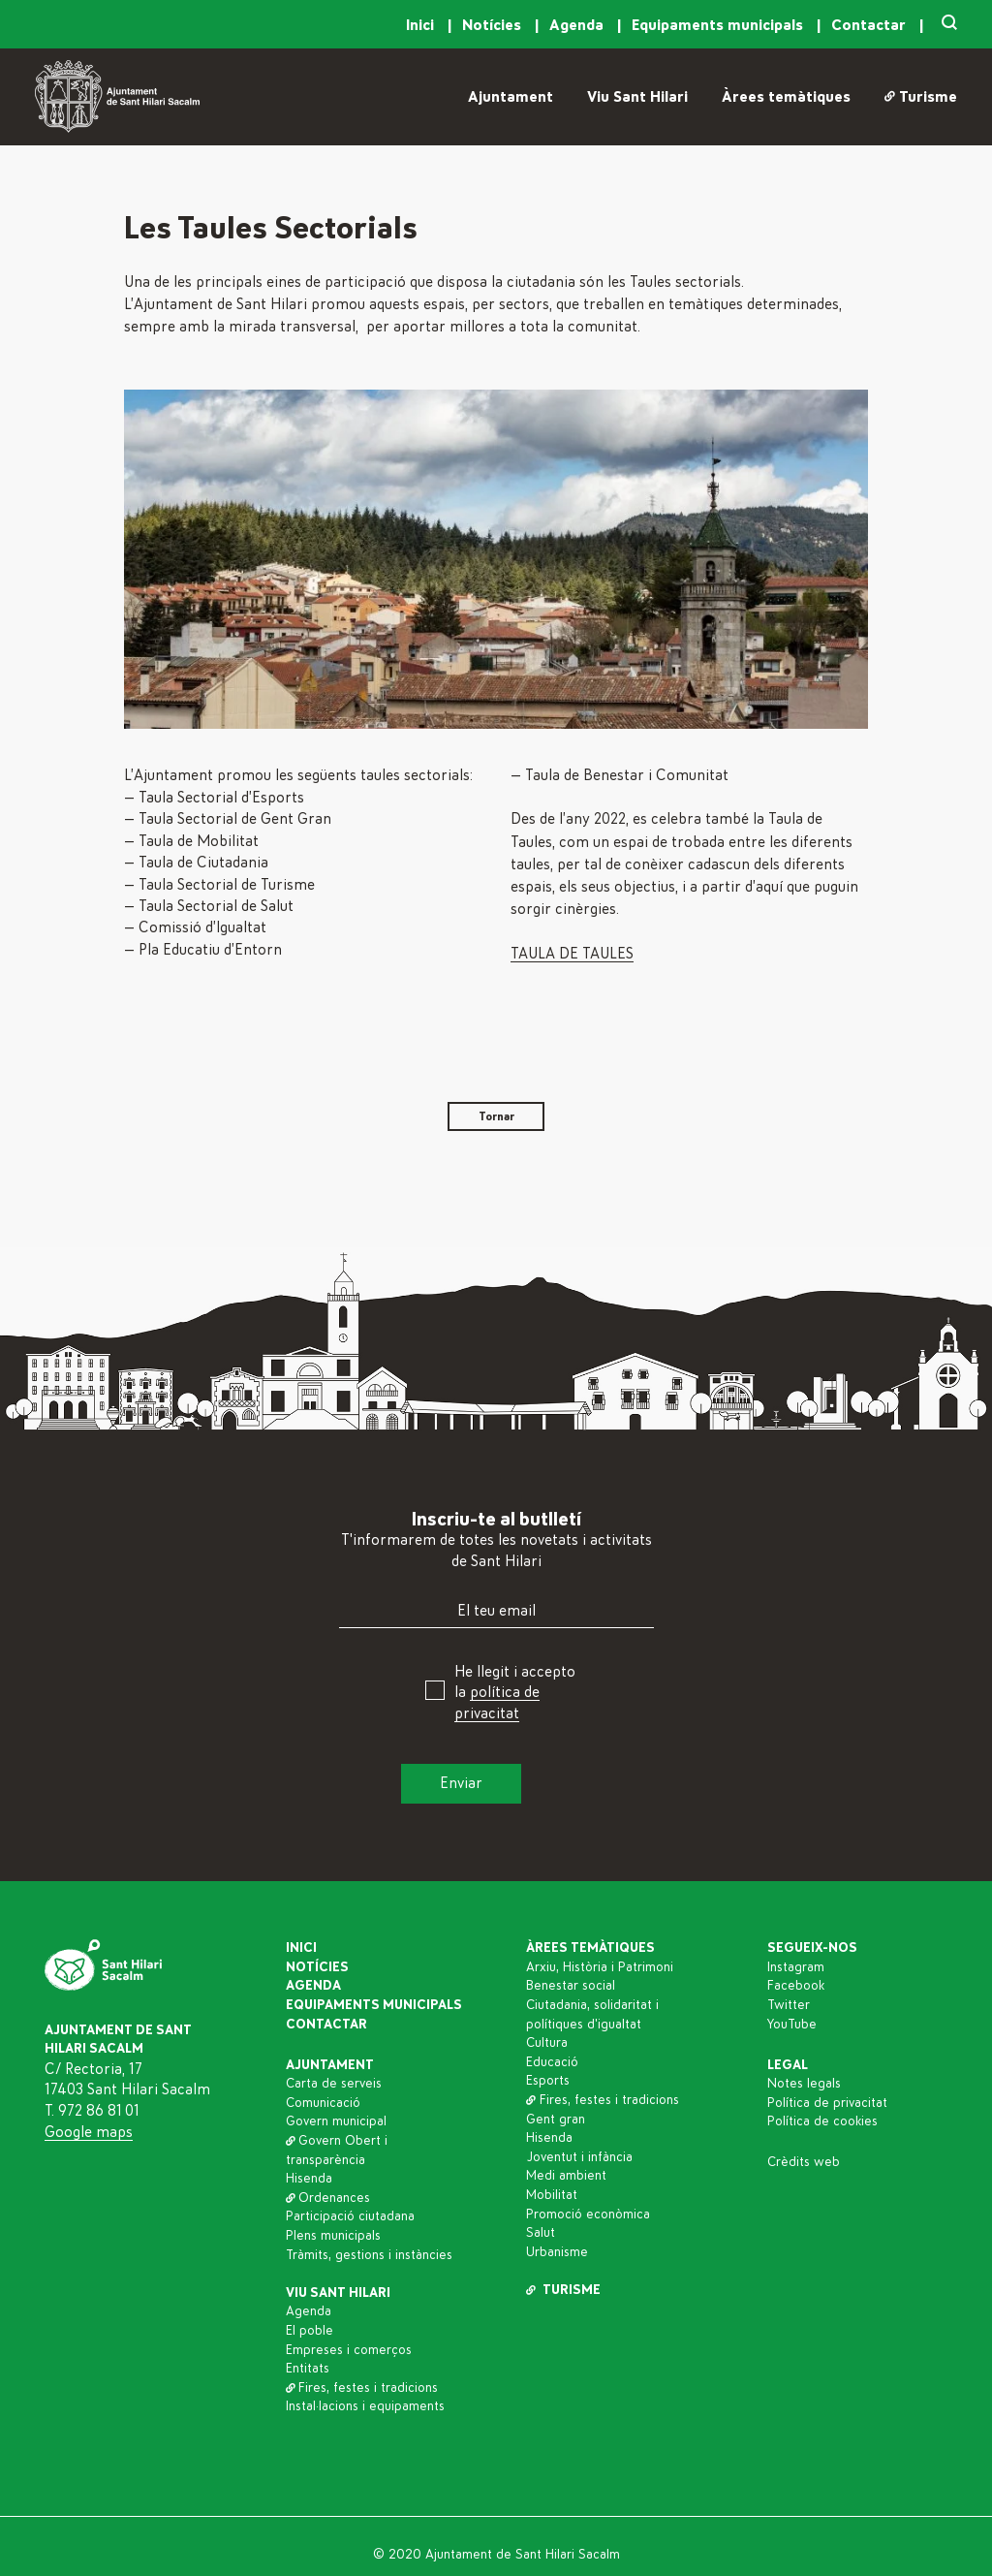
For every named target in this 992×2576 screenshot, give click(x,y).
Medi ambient (566, 2176)
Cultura (547, 2043)
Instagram (795, 1967)
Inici (422, 25)
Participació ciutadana (350, 2216)
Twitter (788, 2005)
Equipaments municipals (719, 25)
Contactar (870, 25)
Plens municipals (333, 2236)
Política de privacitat (827, 2103)
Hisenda (309, 2178)
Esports (548, 2081)
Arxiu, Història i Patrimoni (599, 1967)
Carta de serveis (334, 2083)
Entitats (307, 2368)
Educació (552, 2062)
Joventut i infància (579, 2157)
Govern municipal (336, 2121)
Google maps (89, 2132)
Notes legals (804, 2083)
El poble (309, 2331)
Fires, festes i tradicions (362, 2388)
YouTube (792, 2024)
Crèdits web (803, 2162)
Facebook (795, 1986)
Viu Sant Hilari (637, 97)
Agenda (578, 25)
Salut (540, 2233)
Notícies (493, 25)
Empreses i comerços (349, 2350)
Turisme (920, 97)
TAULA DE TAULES (572, 953)
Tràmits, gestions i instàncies (369, 2255)
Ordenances (328, 2198)
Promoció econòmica (588, 2214)
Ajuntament (510, 97)
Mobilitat (551, 2195)
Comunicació (323, 2103)
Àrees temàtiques (786, 97)
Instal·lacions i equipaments (365, 2406)
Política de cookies (822, 2121)
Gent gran (555, 2119)
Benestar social (570, 1986)
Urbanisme (557, 2252)
